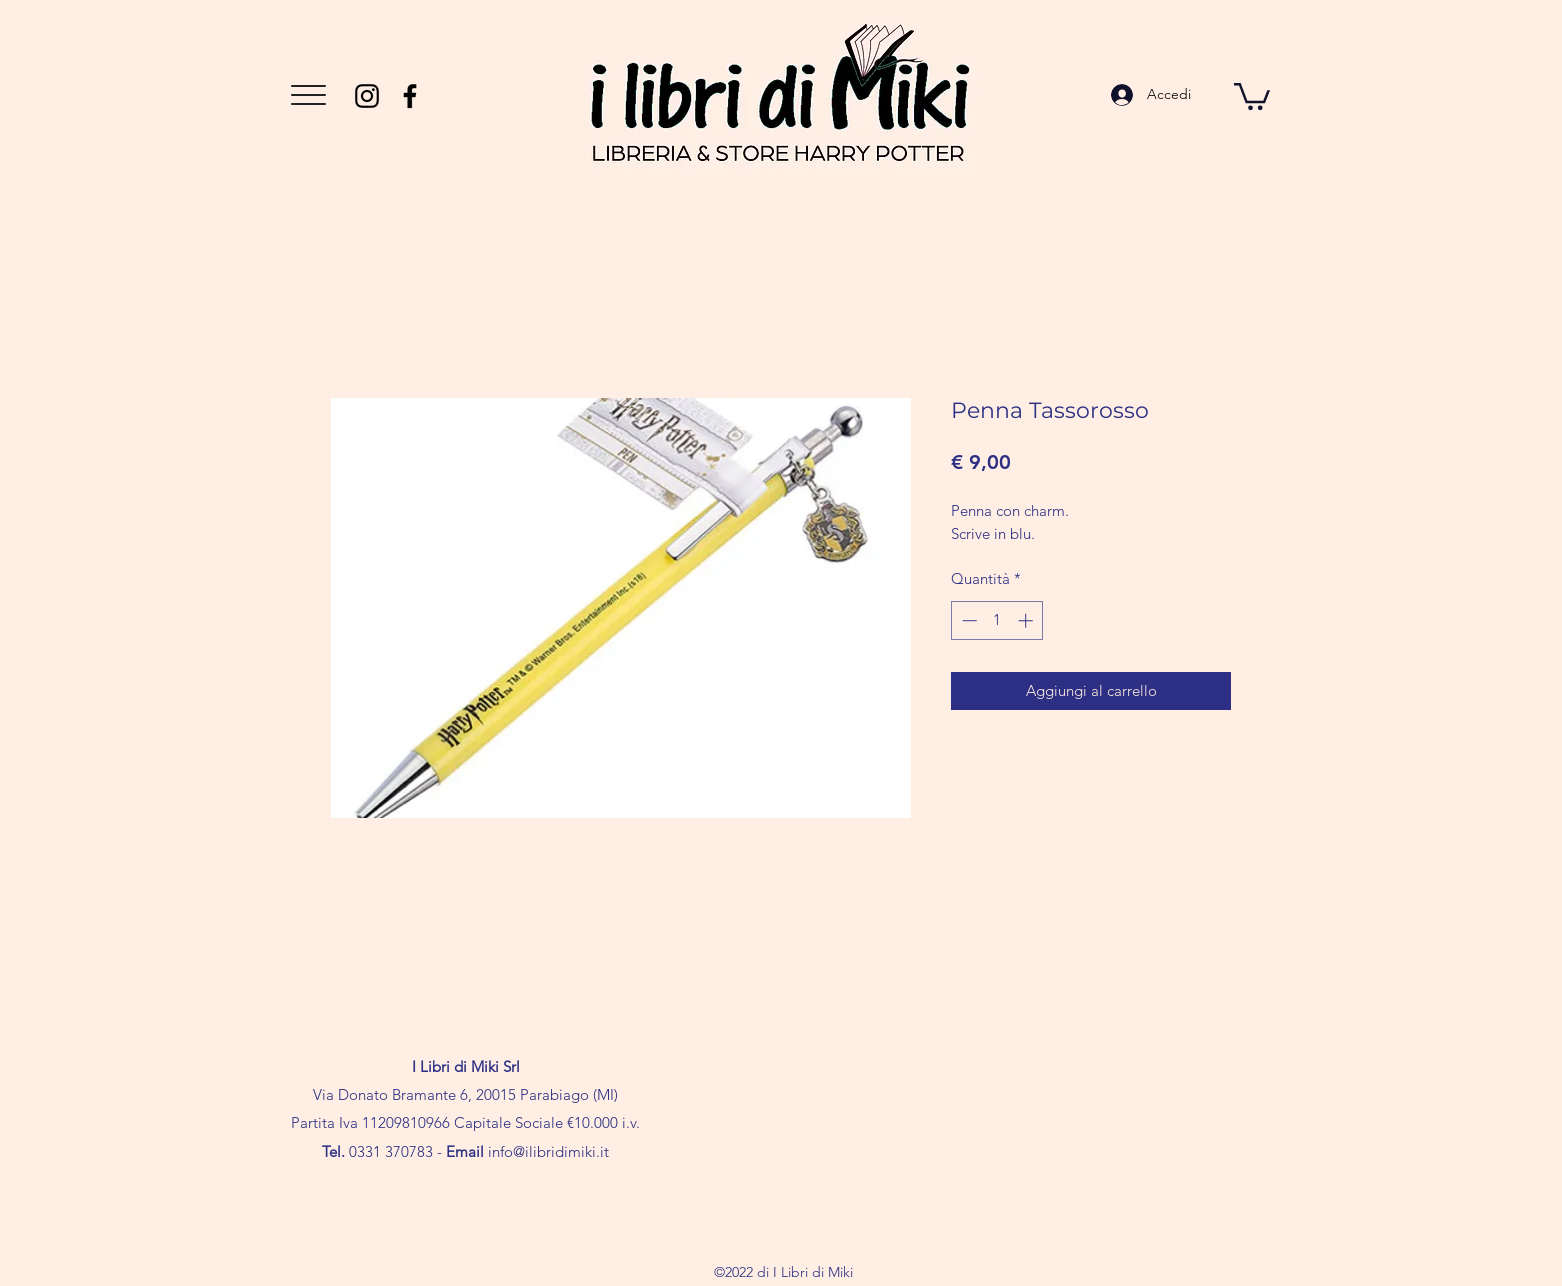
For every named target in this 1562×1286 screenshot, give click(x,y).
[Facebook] (410, 96)
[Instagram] (367, 96)
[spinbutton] (997, 620)
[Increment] (1027, 620)
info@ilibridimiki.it (548, 1151)
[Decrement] (967, 620)
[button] (308, 95)
